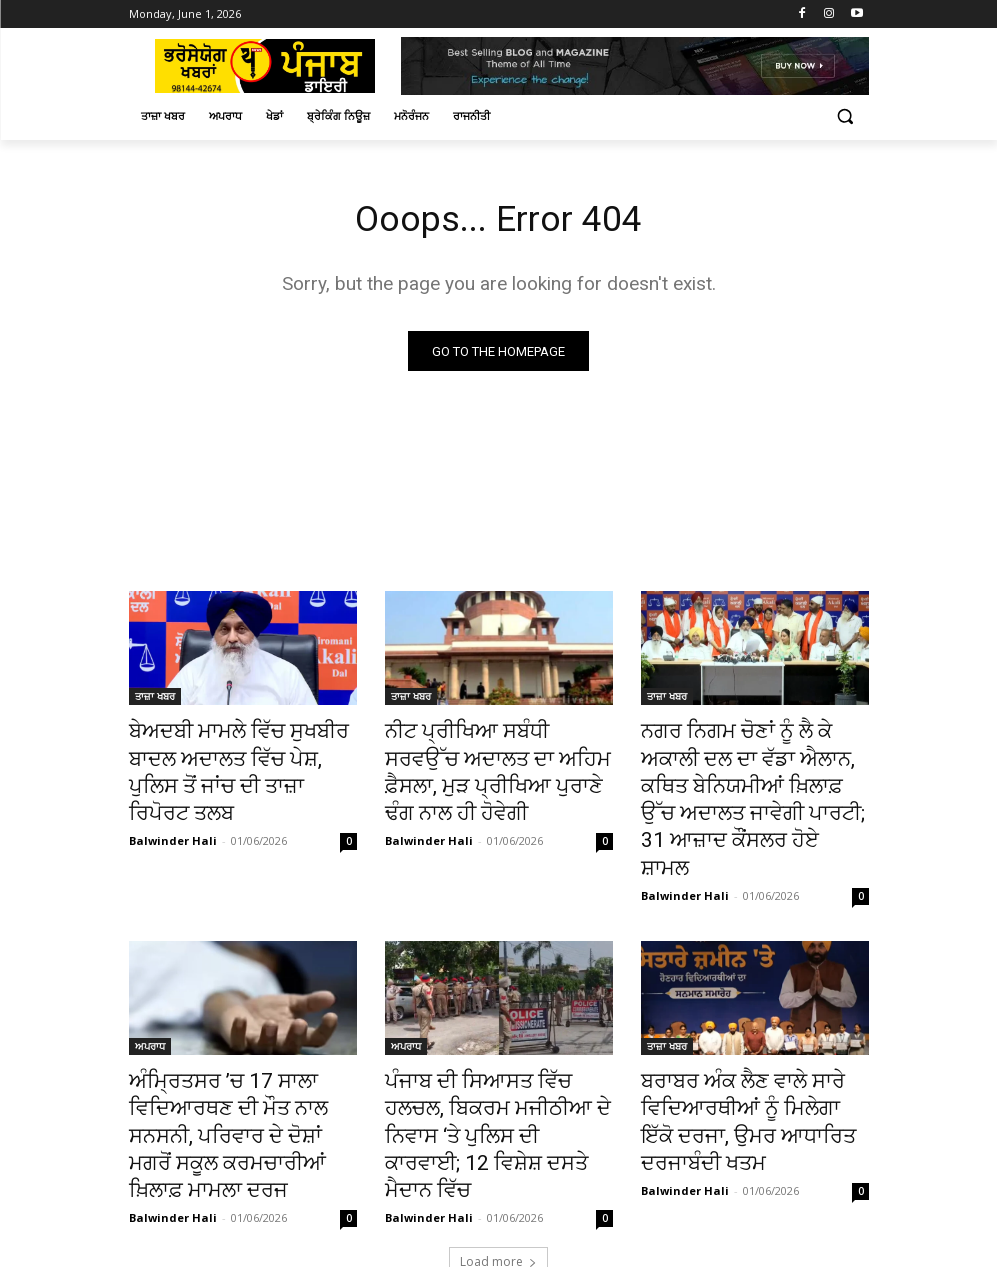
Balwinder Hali (173, 802)
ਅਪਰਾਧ (150, 997)
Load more (498, 1164)
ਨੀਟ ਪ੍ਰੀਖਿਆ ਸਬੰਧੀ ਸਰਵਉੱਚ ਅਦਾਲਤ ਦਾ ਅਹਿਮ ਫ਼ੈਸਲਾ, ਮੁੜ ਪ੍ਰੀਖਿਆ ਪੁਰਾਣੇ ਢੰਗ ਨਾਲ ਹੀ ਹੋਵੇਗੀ (496, 755)
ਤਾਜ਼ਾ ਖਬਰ (155, 700)
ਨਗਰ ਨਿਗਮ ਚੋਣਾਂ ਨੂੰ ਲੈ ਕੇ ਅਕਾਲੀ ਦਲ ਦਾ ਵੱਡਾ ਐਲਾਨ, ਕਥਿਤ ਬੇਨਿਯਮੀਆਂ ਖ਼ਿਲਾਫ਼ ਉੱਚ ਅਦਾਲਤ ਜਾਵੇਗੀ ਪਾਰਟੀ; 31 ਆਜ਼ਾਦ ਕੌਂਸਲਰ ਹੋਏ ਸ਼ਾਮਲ (750, 777)
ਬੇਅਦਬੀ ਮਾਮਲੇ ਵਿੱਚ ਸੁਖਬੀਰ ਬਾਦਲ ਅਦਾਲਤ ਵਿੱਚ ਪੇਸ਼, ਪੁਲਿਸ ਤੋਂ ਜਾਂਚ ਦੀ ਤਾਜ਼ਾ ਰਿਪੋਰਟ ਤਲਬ (239, 755)
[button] (845, 116)
